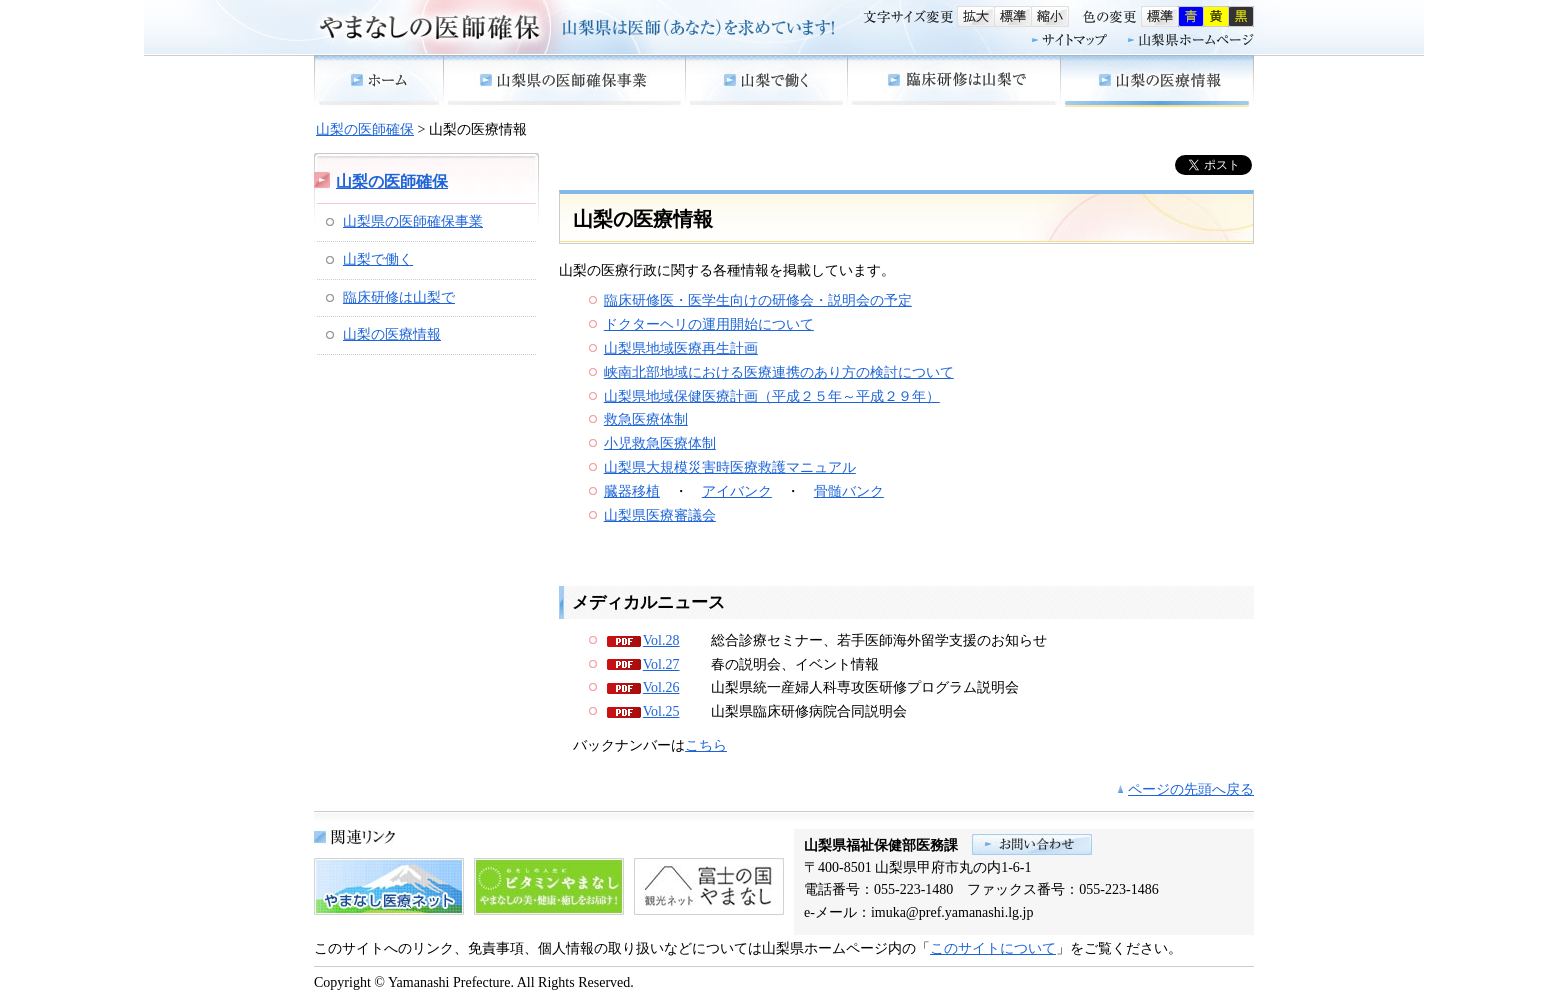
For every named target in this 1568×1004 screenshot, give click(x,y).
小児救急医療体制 (660, 443)
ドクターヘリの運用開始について (709, 324)
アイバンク (737, 491)
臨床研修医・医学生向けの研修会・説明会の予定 (758, 300)
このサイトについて (993, 948)
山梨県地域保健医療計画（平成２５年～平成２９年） (772, 396)
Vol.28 (661, 640)
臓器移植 (632, 491)
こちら (706, 745)
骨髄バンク (849, 491)
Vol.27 (661, 664)
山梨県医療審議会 (660, 515)
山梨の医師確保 (365, 129)
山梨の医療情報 (392, 334)
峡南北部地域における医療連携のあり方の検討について (779, 372)
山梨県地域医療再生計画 (681, 348)
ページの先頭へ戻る (1191, 789)
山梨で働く (378, 259)
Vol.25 (661, 711)
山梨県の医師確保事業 (413, 221)
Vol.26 (661, 687)
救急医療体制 (646, 419)
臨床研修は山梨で (399, 297)
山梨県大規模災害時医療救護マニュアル (730, 467)
